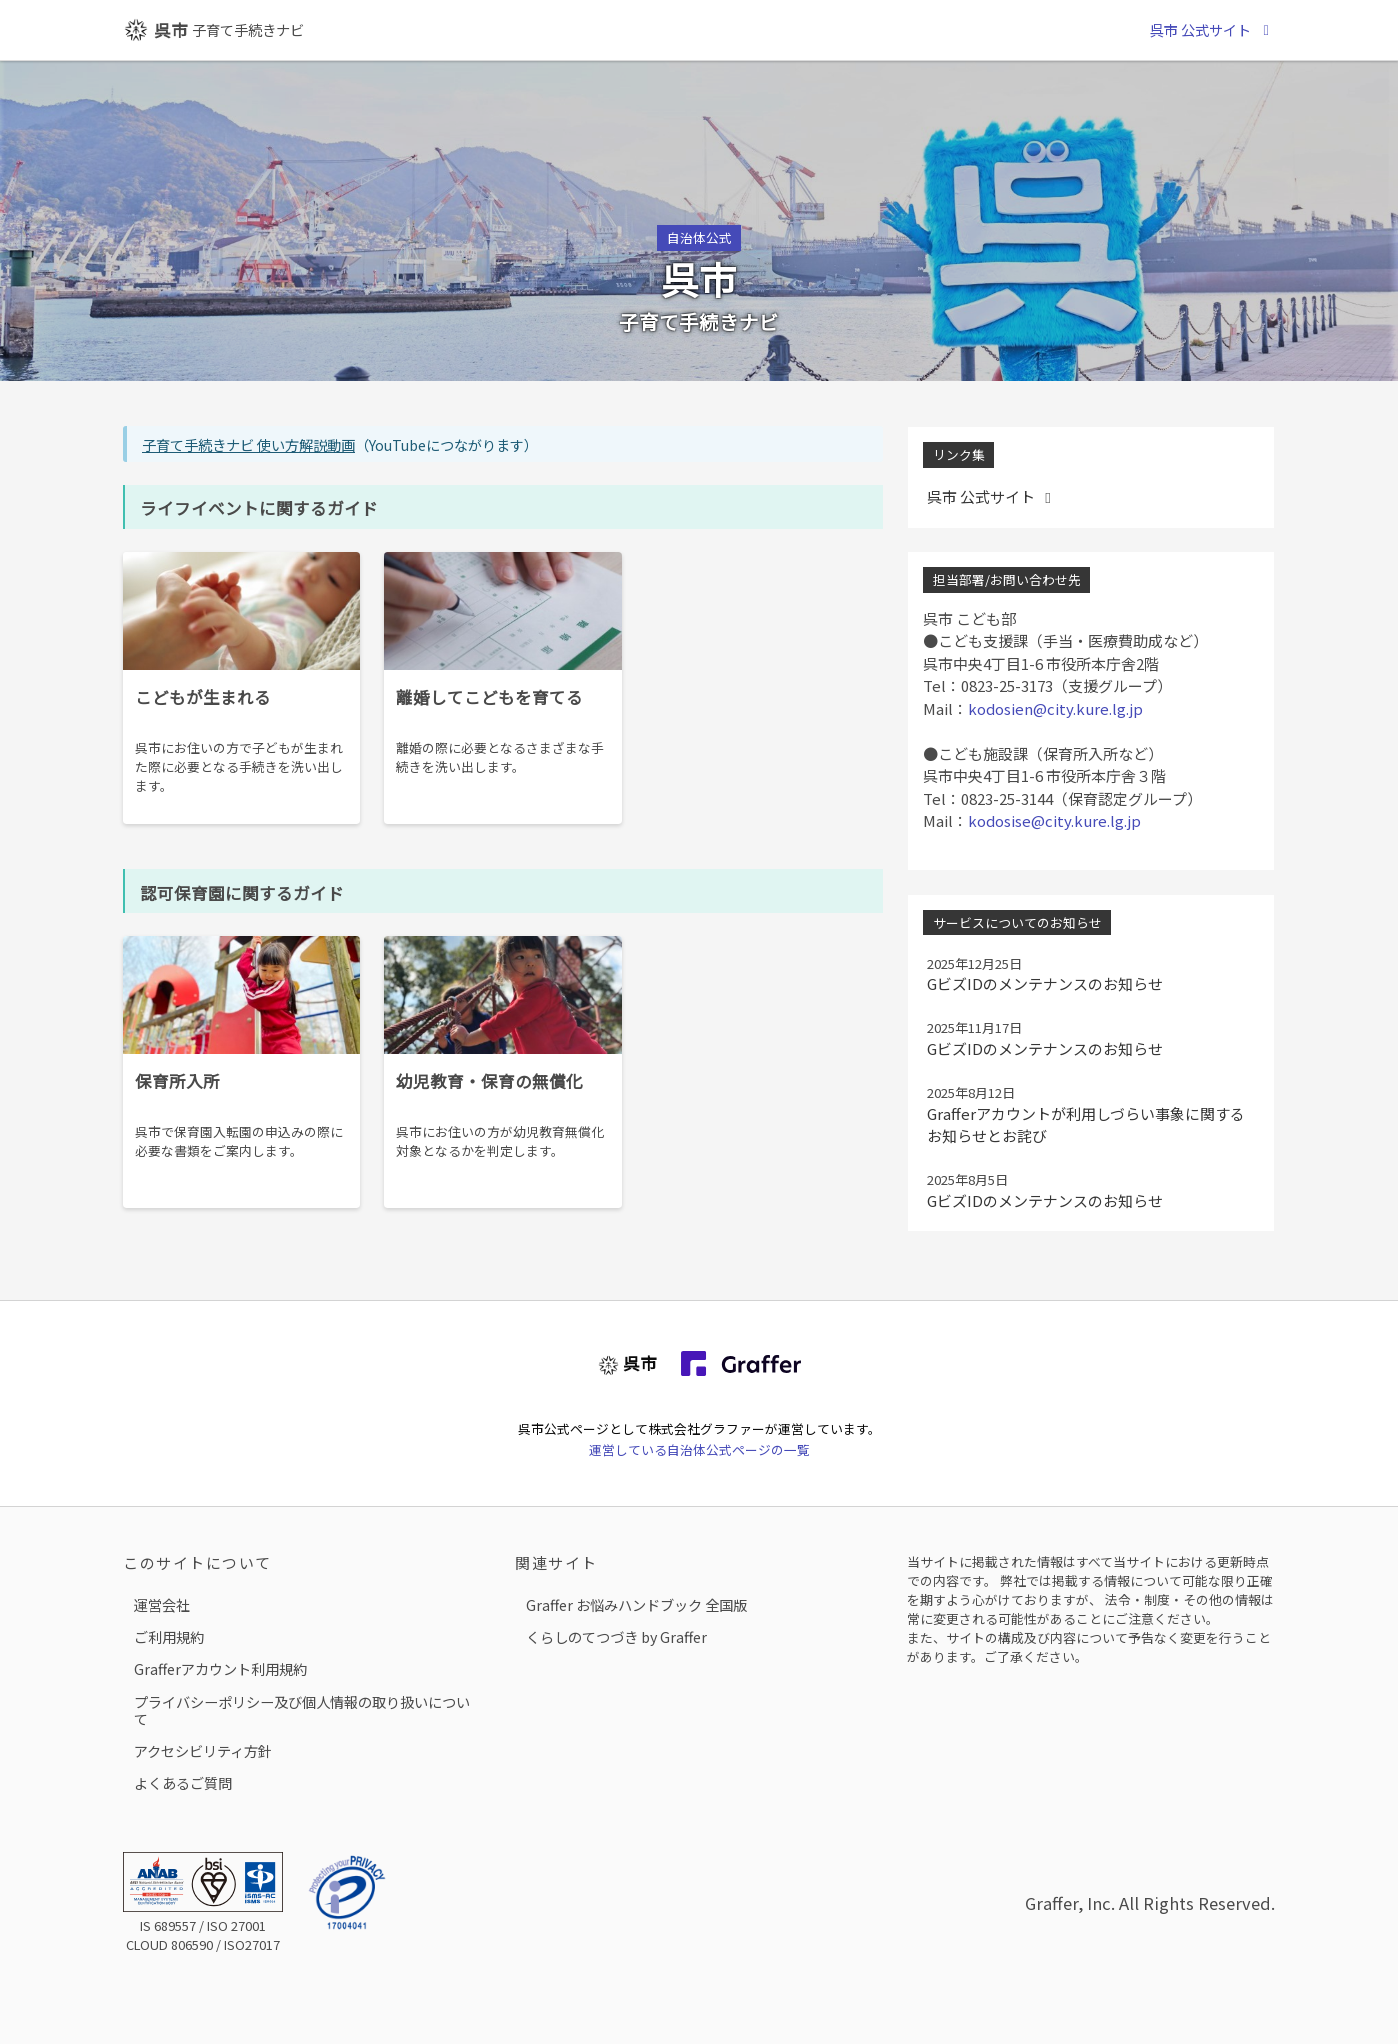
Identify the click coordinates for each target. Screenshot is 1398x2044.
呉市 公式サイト (1212, 29)
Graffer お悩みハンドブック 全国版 (636, 1604)
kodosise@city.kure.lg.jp (1054, 820)
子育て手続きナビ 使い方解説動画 (248, 444)
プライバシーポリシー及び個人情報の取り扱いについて (302, 1710)
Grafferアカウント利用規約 (220, 1668)
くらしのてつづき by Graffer (616, 1636)
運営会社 (162, 1604)
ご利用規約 (169, 1636)
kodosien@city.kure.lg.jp (1055, 708)
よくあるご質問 (183, 1782)
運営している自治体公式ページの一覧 (699, 1449)
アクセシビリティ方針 (203, 1750)
